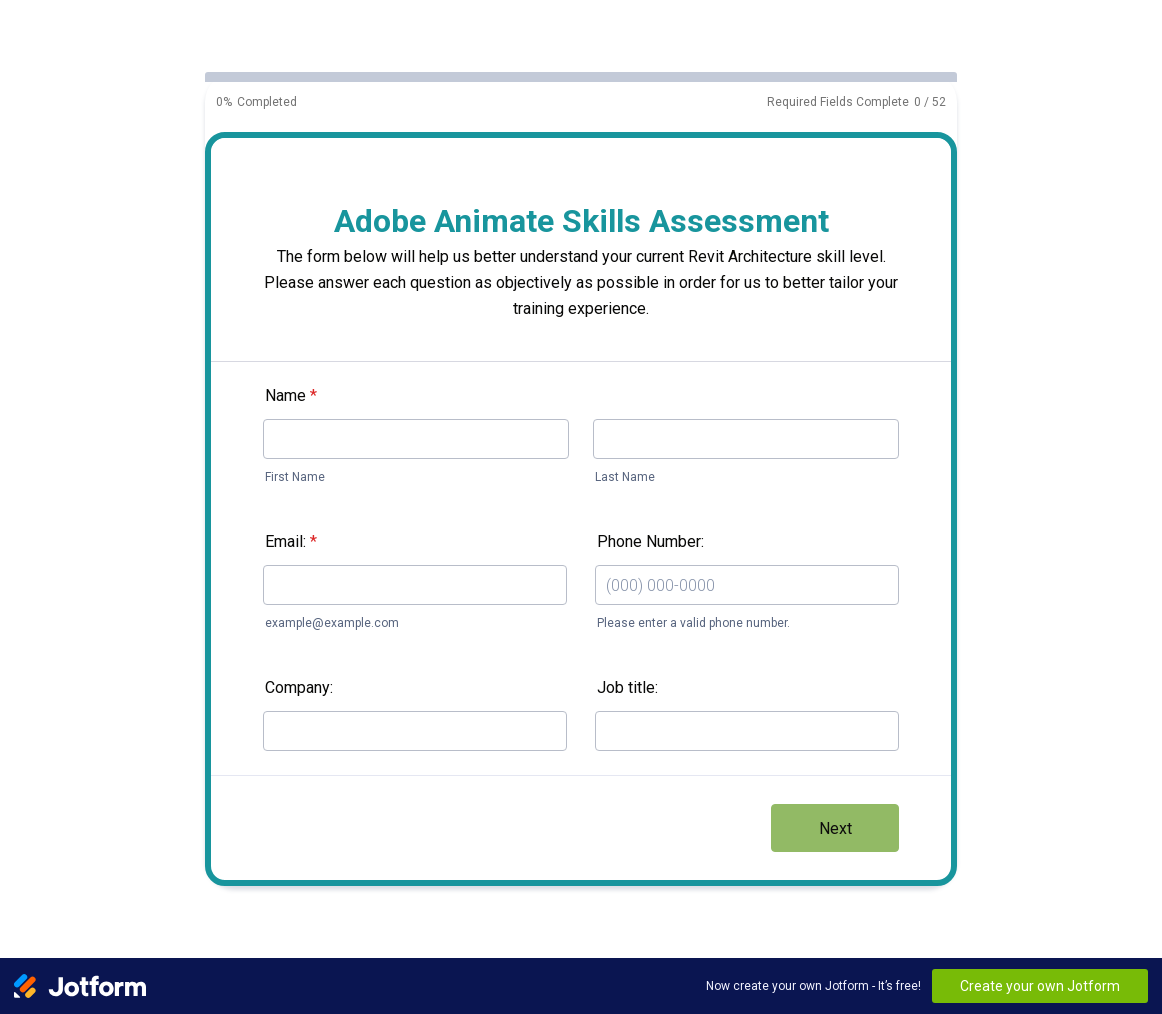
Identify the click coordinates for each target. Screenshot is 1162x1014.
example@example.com (332, 623)
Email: (291, 541)
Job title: (627, 687)
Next (835, 828)
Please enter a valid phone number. (693, 623)
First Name (295, 477)
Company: (299, 687)
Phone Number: (650, 541)
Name (291, 395)
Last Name (625, 477)
